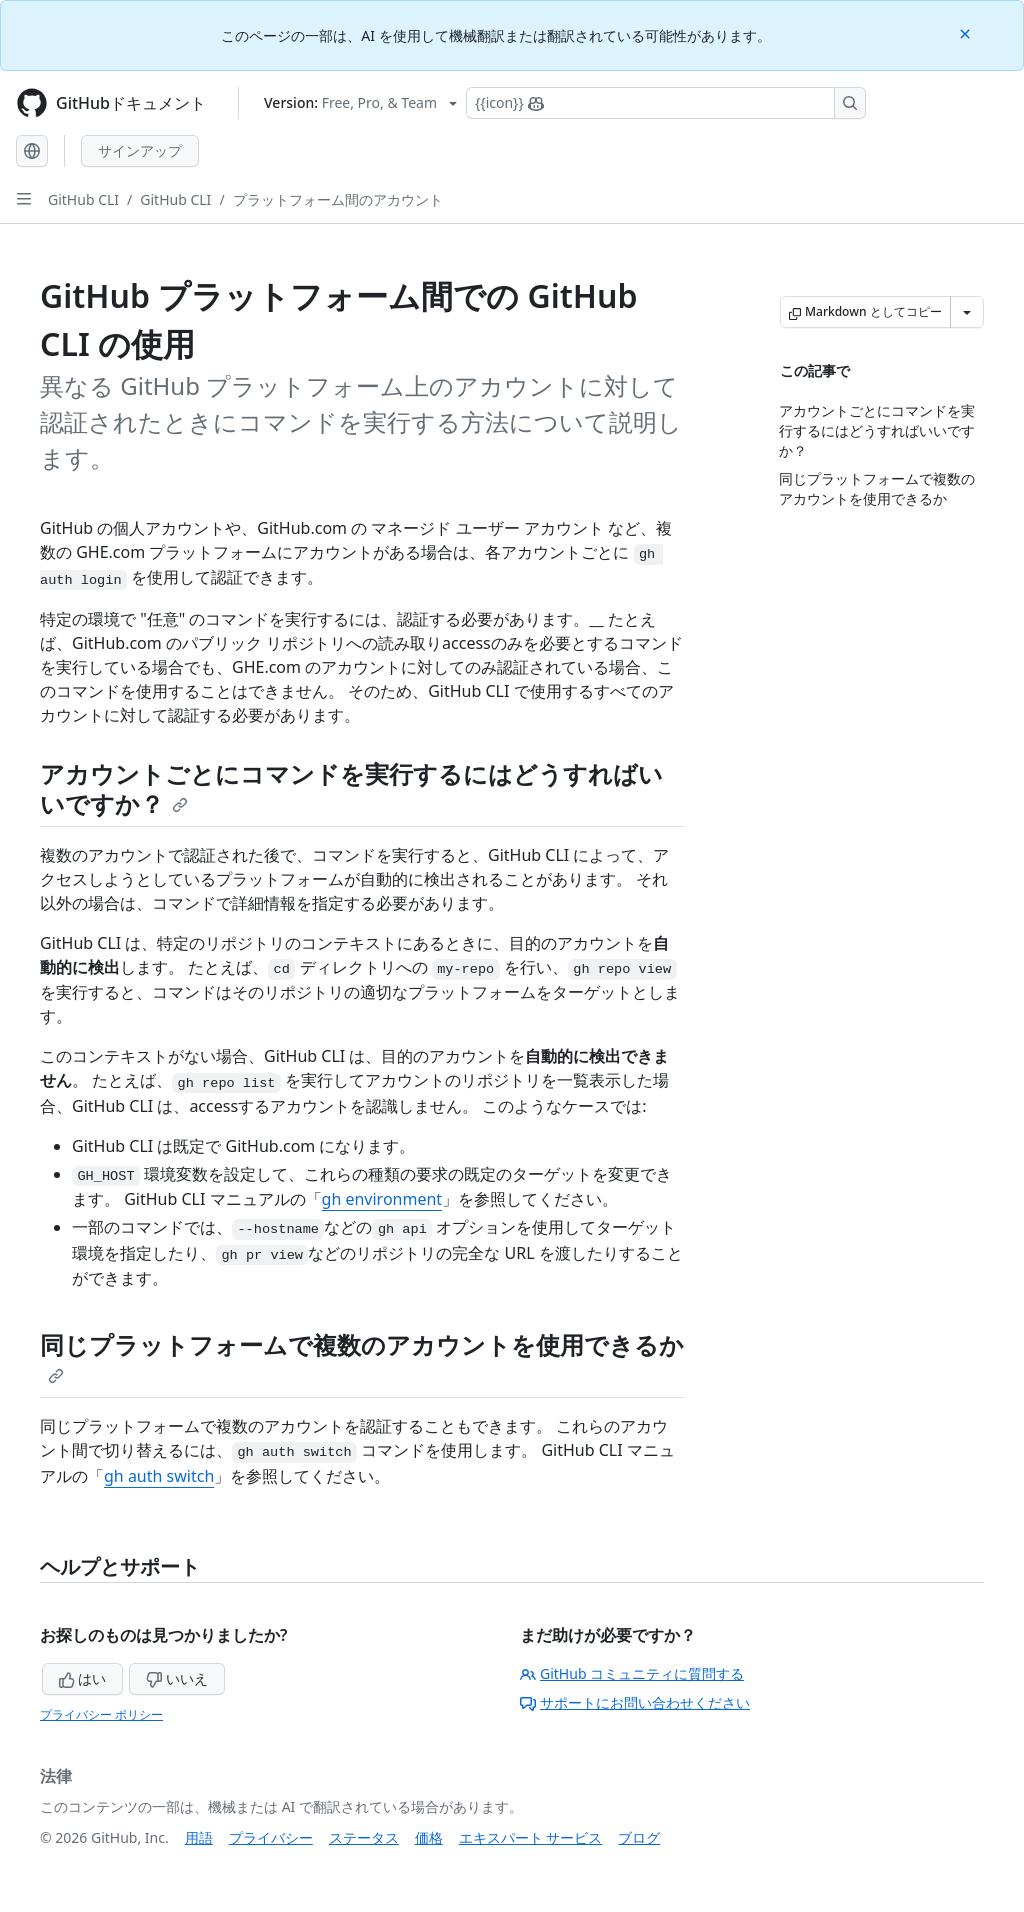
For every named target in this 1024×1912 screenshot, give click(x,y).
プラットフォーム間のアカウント (338, 199)
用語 (199, 1837)
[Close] (967, 32)
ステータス (364, 1837)
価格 (429, 1837)
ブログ (639, 1837)
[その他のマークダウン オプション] (967, 312)
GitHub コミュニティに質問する (632, 1673)
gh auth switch (159, 1476)
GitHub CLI (83, 199)
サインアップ (140, 150)
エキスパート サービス (531, 1837)
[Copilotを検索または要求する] (666, 103)
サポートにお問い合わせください (635, 1702)
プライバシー (271, 1837)
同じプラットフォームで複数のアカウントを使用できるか (362, 1356)
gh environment (382, 1199)
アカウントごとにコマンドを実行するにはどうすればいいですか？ (351, 788)
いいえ (177, 1678)
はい (83, 1678)
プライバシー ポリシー (101, 1714)
